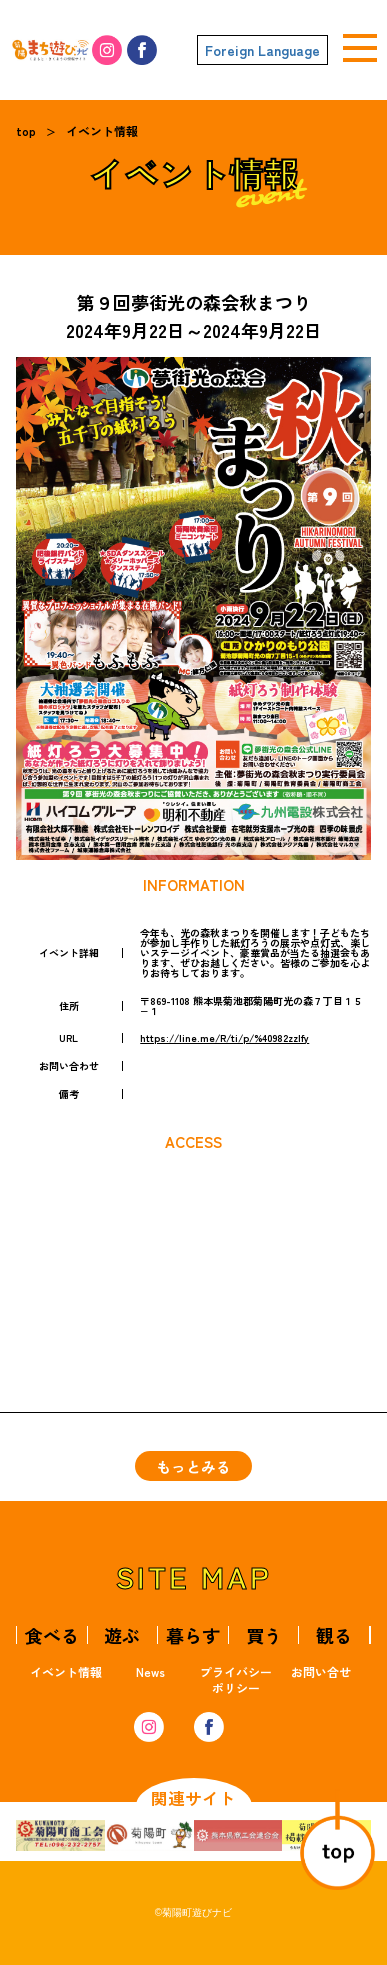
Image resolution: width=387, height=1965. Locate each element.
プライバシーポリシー (236, 1679)
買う (264, 1635)
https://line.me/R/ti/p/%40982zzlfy (224, 1037)
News (150, 1671)
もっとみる (193, 1466)
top (26, 130)
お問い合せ (321, 1671)
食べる (52, 1635)
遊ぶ (122, 1635)
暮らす (193, 1635)
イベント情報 (102, 130)
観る (334, 1635)
